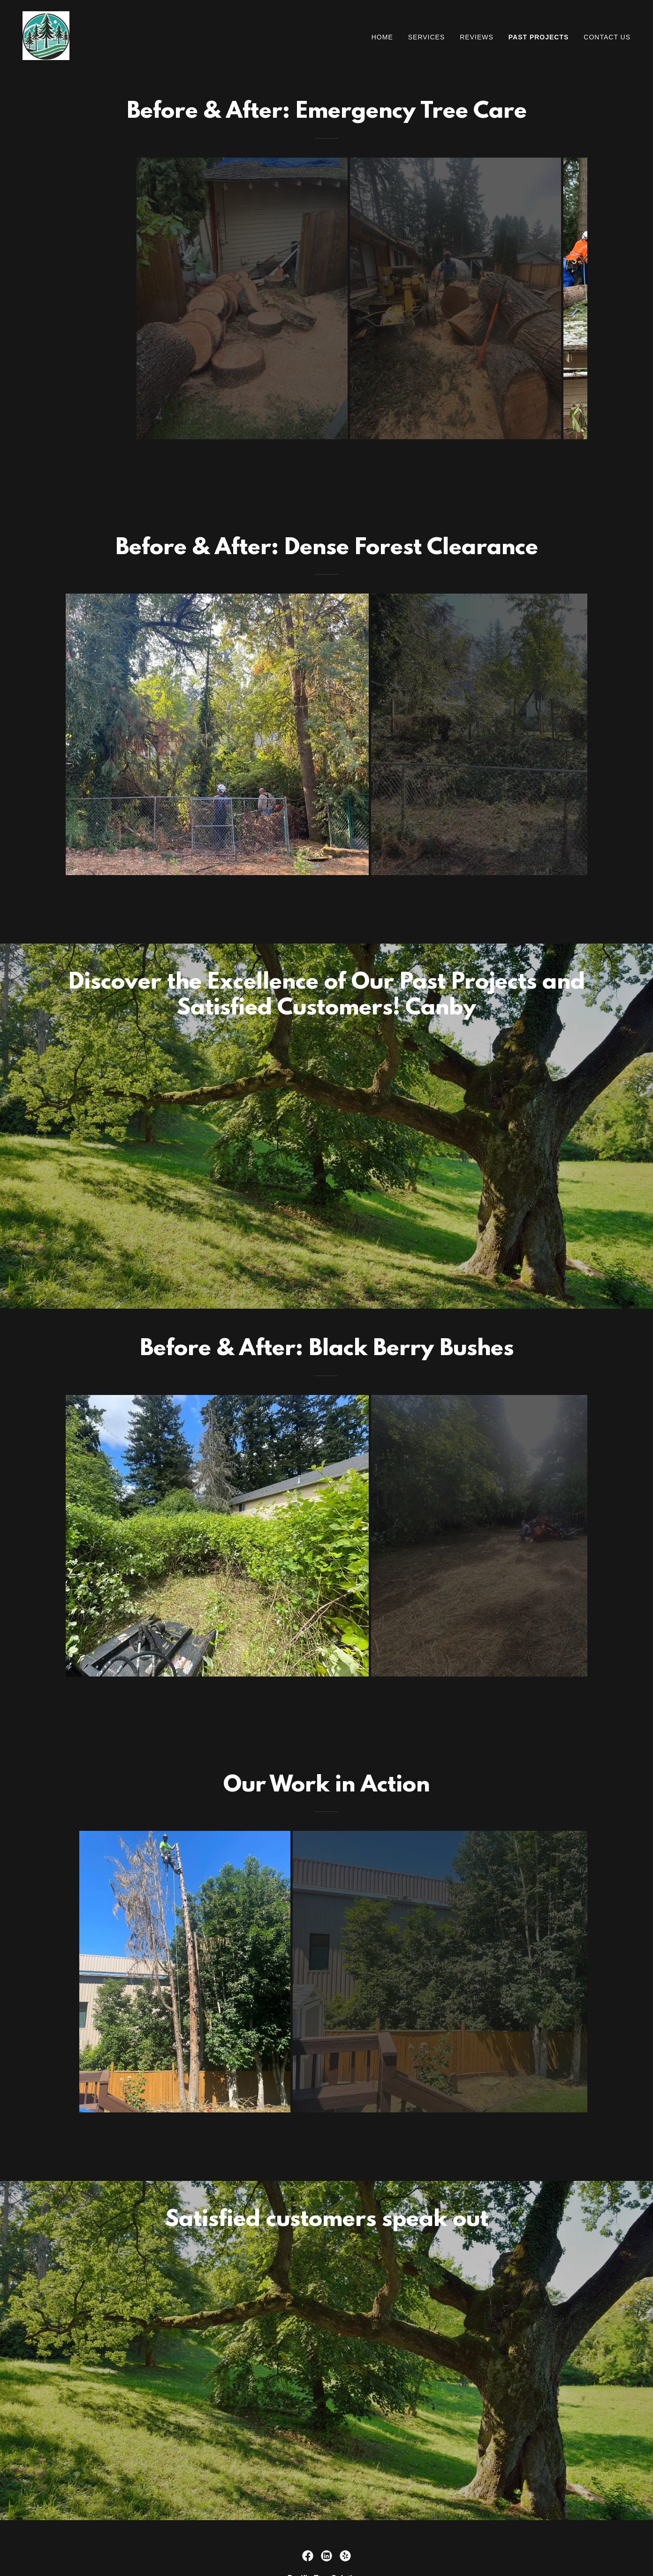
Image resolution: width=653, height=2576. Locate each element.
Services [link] (426, 37)
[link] (46, 35)
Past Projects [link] (539, 37)
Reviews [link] (477, 37)
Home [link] (382, 37)
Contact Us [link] (607, 37)
